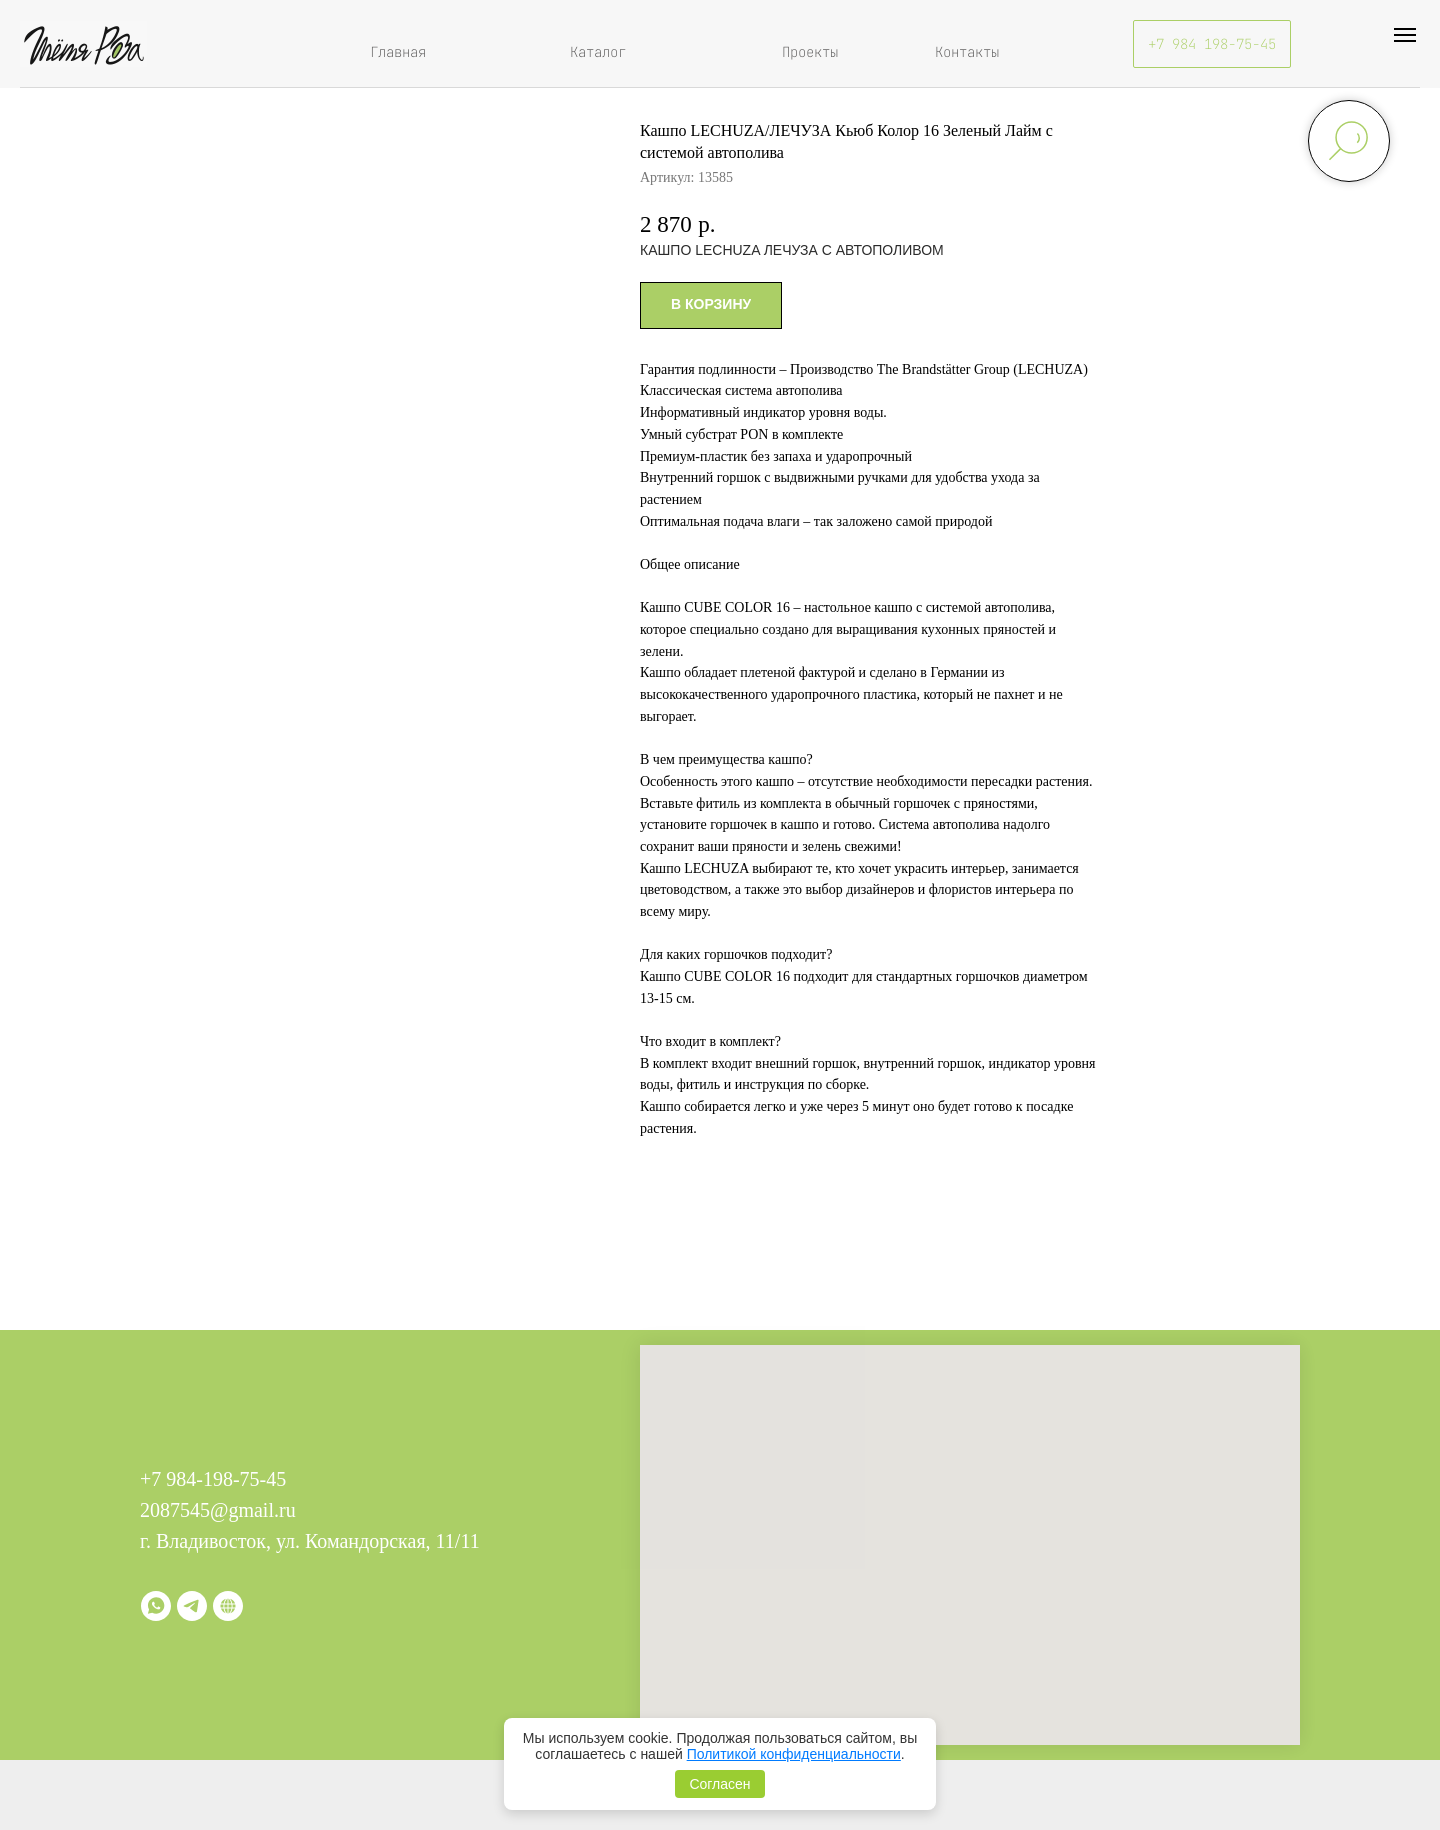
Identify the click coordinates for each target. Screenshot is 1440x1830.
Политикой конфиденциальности (794, 1754)
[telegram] (192, 1606)
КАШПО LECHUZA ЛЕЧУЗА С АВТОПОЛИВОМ (792, 250)
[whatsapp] (156, 1606)
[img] (83, 44)
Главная (398, 52)
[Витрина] (228, 1606)
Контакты (967, 52)
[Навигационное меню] (1405, 35)
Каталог (598, 52)
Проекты (810, 52)
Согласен (719, 1784)
